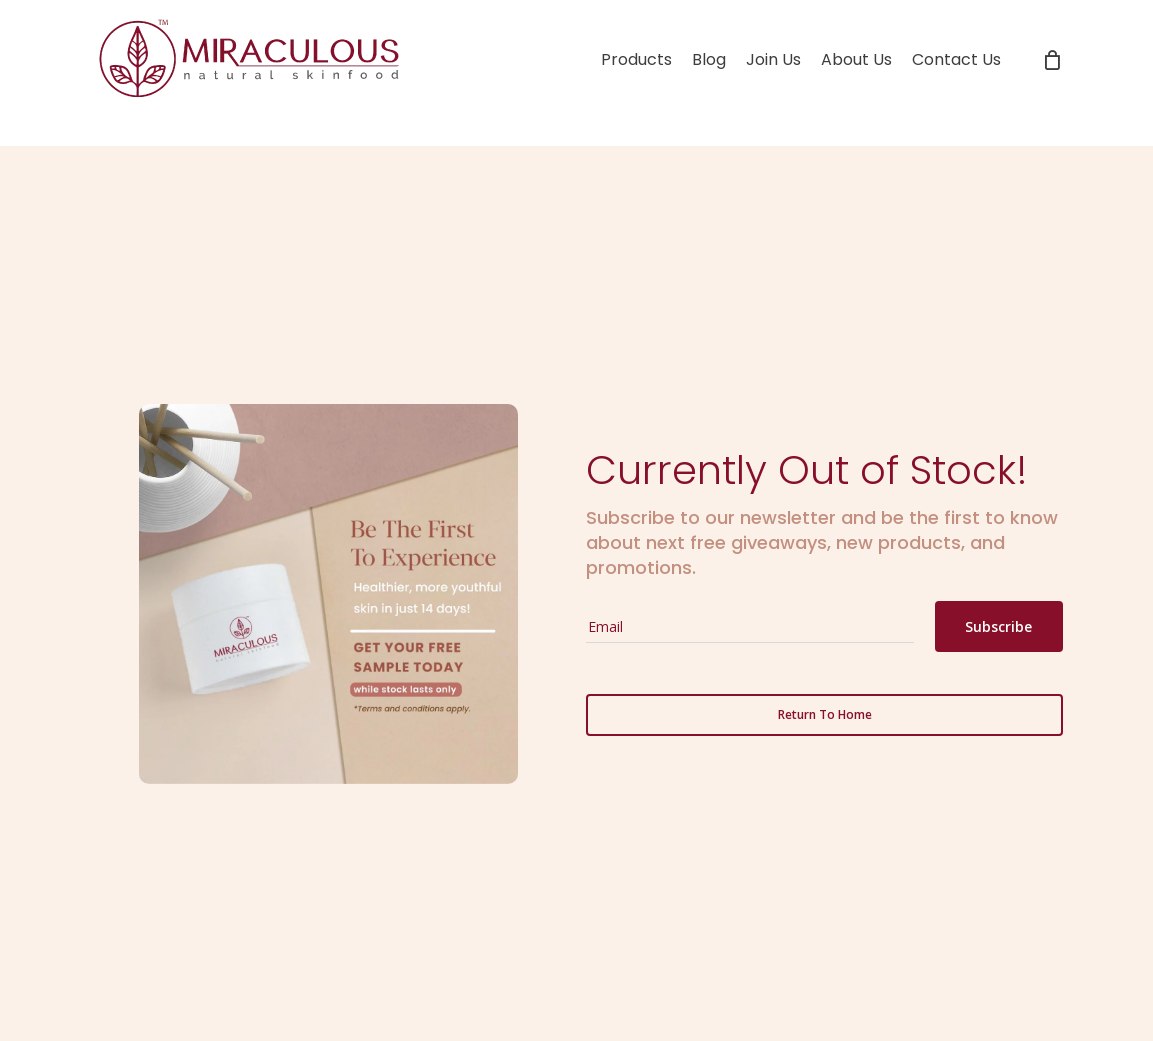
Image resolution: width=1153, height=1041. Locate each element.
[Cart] (1052, 60)
